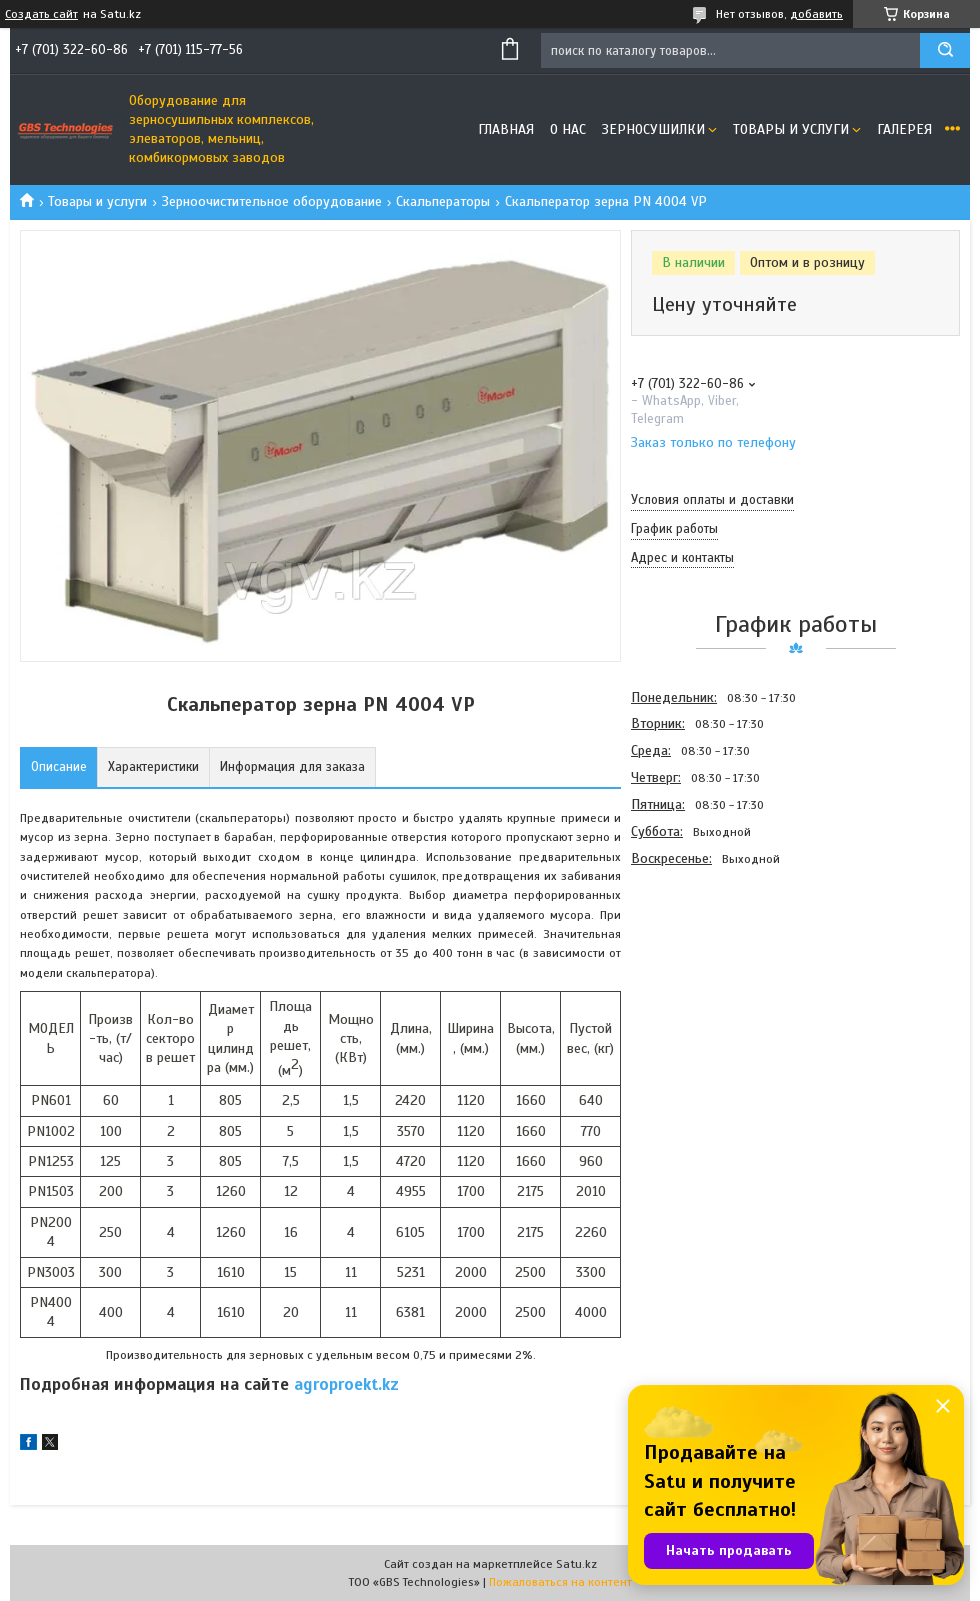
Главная (506, 129)
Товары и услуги (791, 129)
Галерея (904, 129)
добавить (816, 14)
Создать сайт (41, 14)
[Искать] (945, 50)
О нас (568, 129)
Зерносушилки (653, 129)
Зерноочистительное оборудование (272, 201)
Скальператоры (443, 201)
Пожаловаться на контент (560, 1582)
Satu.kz (576, 1564)
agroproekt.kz (346, 1384)
